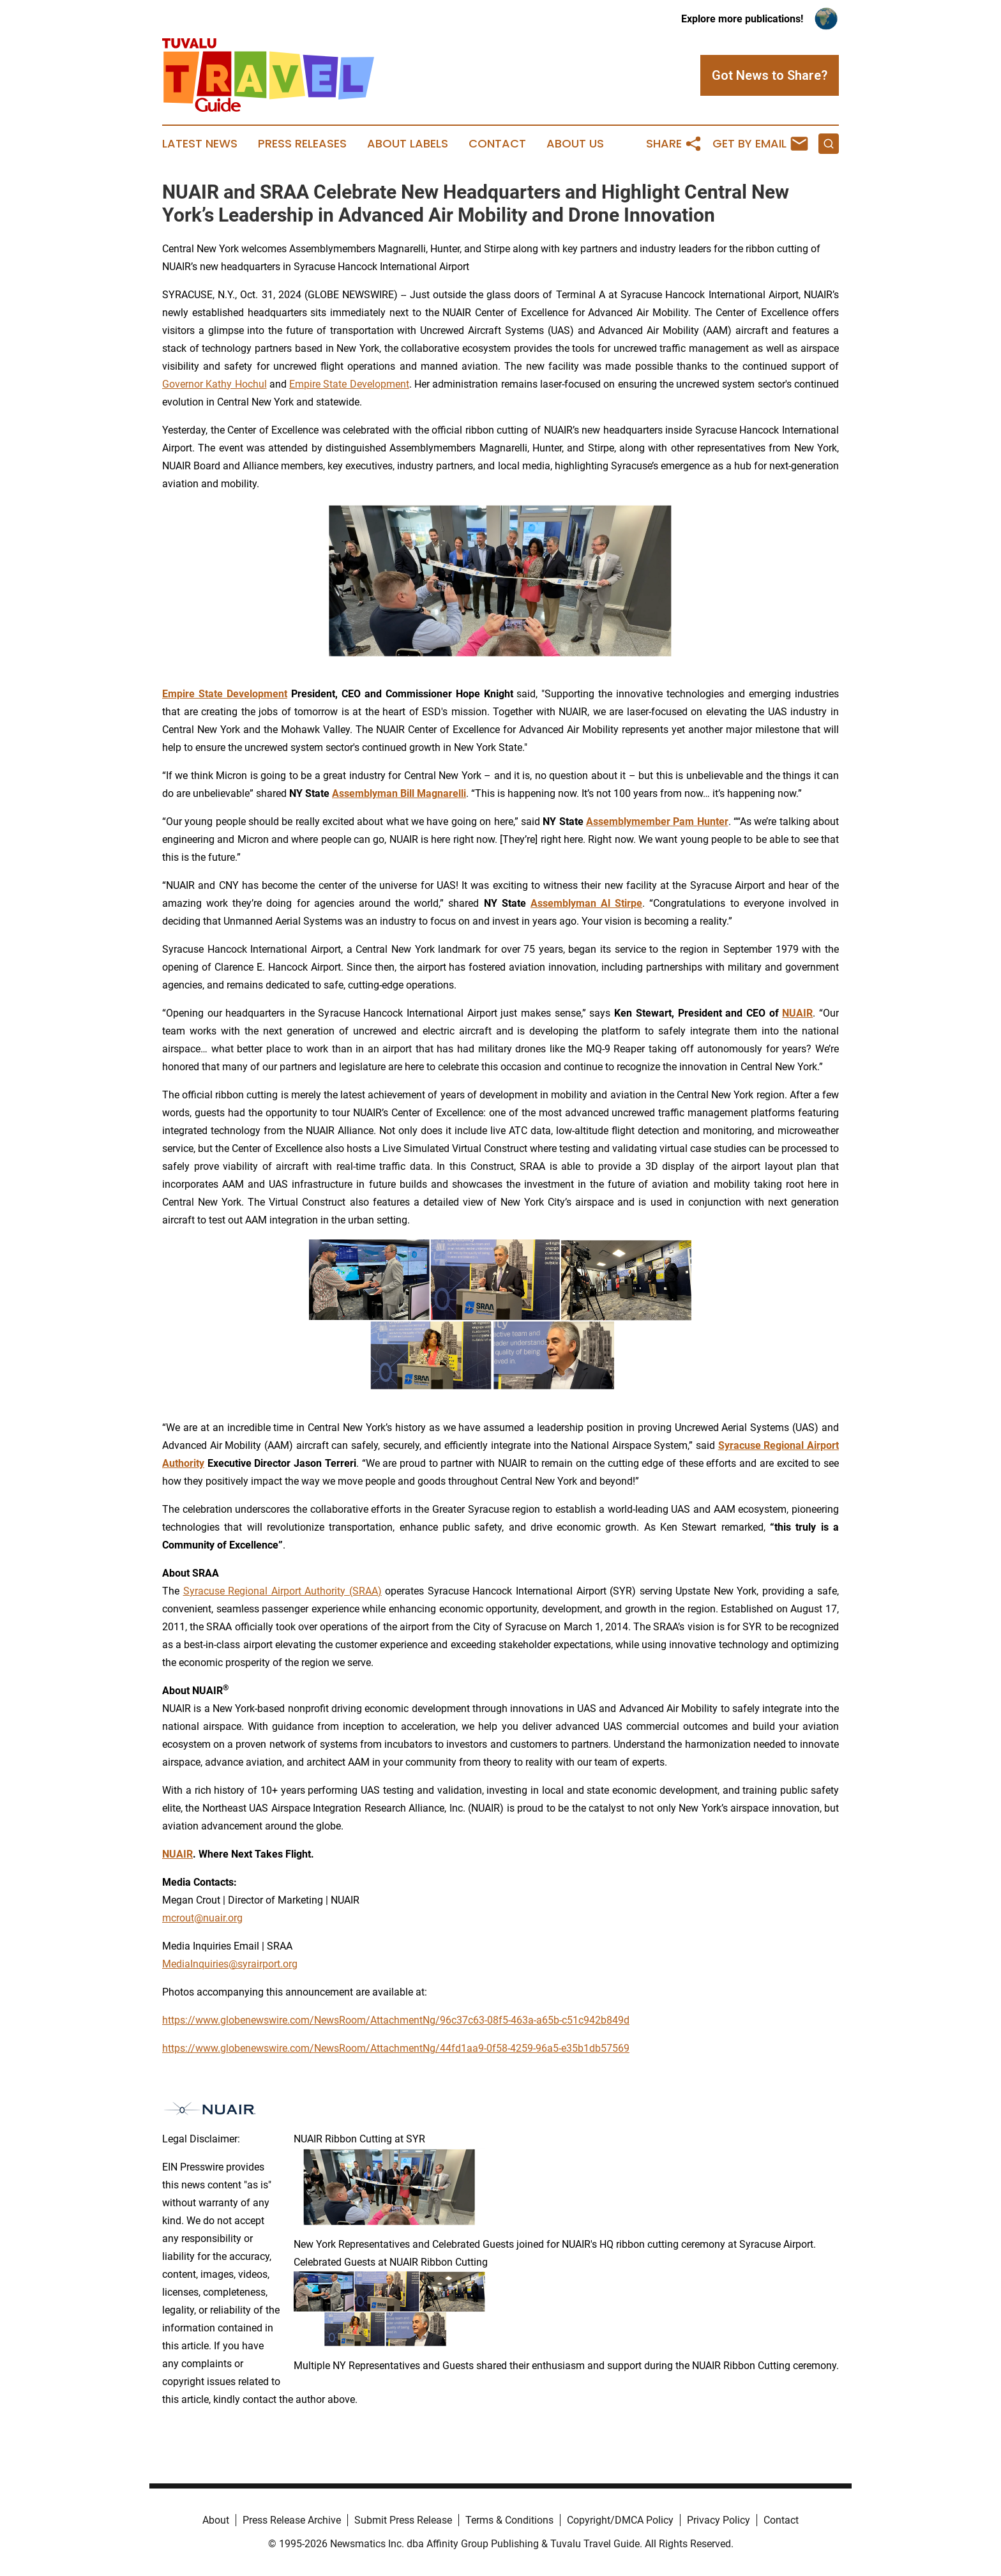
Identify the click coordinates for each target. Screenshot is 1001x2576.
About (215, 2520)
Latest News (199, 144)
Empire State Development (349, 384)
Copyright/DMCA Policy (620, 2520)
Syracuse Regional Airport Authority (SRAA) (282, 1591)
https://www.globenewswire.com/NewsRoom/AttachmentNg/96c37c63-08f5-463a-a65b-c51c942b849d (395, 2020)
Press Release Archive (292, 2520)
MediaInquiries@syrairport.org (229, 1964)
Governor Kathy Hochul (214, 384)
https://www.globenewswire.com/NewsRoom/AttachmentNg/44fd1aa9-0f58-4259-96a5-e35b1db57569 (395, 2048)
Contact (497, 144)
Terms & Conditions (509, 2520)
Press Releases (302, 144)
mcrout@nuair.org (202, 1918)
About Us (575, 144)
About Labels (407, 144)
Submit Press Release (403, 2520)
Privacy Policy (718, 2520)
